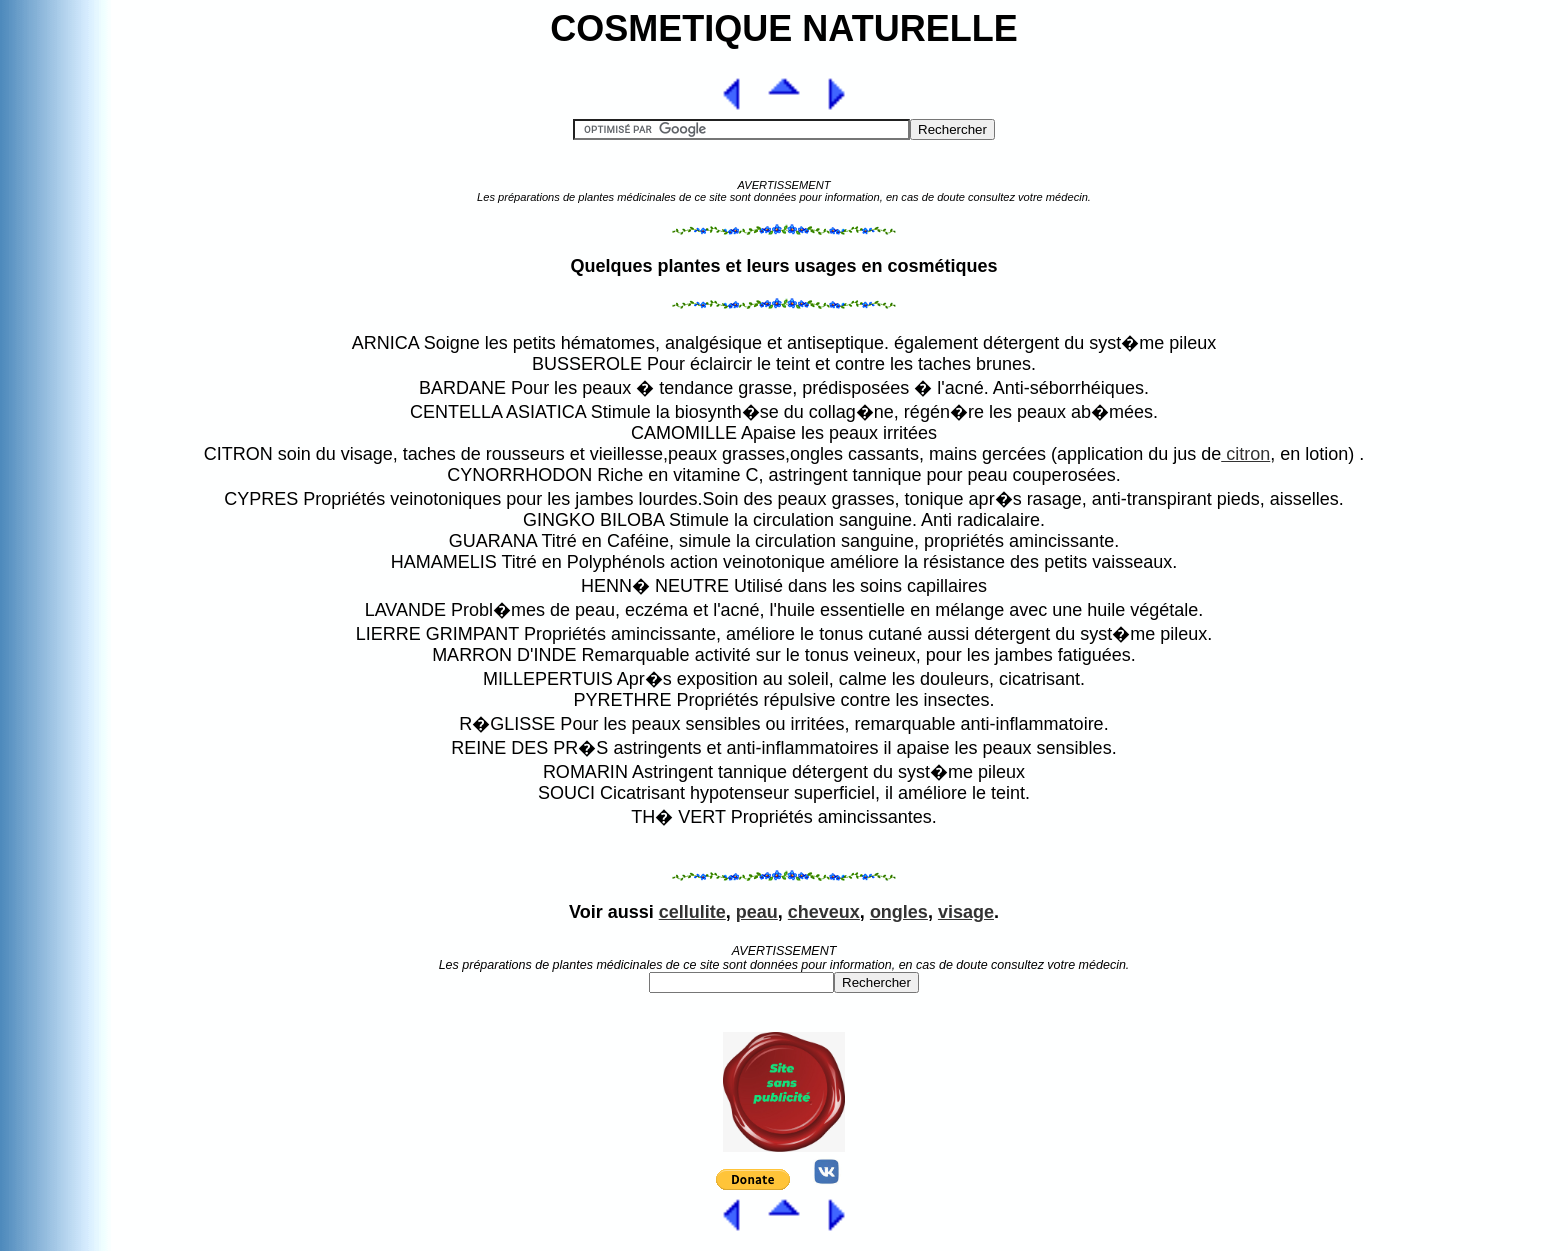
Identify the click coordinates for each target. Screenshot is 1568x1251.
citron (1245, 454)
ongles (899, 912)
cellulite (692, 912)
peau (757, 912)
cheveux (824, 912)
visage (966, 912)
